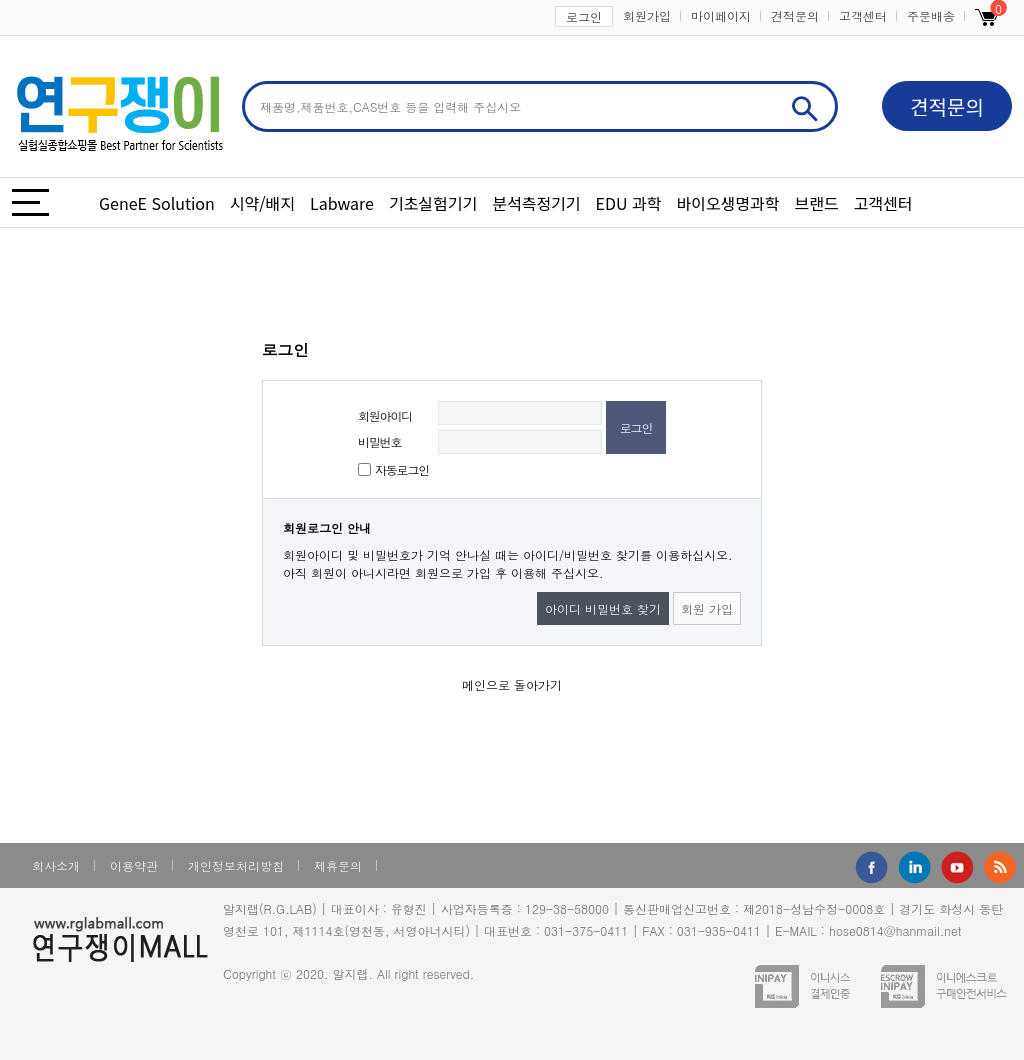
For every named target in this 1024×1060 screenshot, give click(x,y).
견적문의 (795, 15)
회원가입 (647, 15)
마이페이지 (721, 15)
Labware (342, 203)
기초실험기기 (433, 203)
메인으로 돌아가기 (512, 684)
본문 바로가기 (0, 0)
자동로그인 (402, 469)
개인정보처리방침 (236, 865)
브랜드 (817, 203)
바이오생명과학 (727, 203)
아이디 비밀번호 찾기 (603, 608)
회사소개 (56, 865)
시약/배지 (262, 203)
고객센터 (863, 15)
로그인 (584, 16)
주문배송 (931, 15)
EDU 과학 (629, 203)
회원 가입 (707, 608)
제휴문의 (338, 865)
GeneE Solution (157, 203)
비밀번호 (379, 441)
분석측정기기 (536, 203)
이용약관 (134, 865)
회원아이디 (385, 415)
